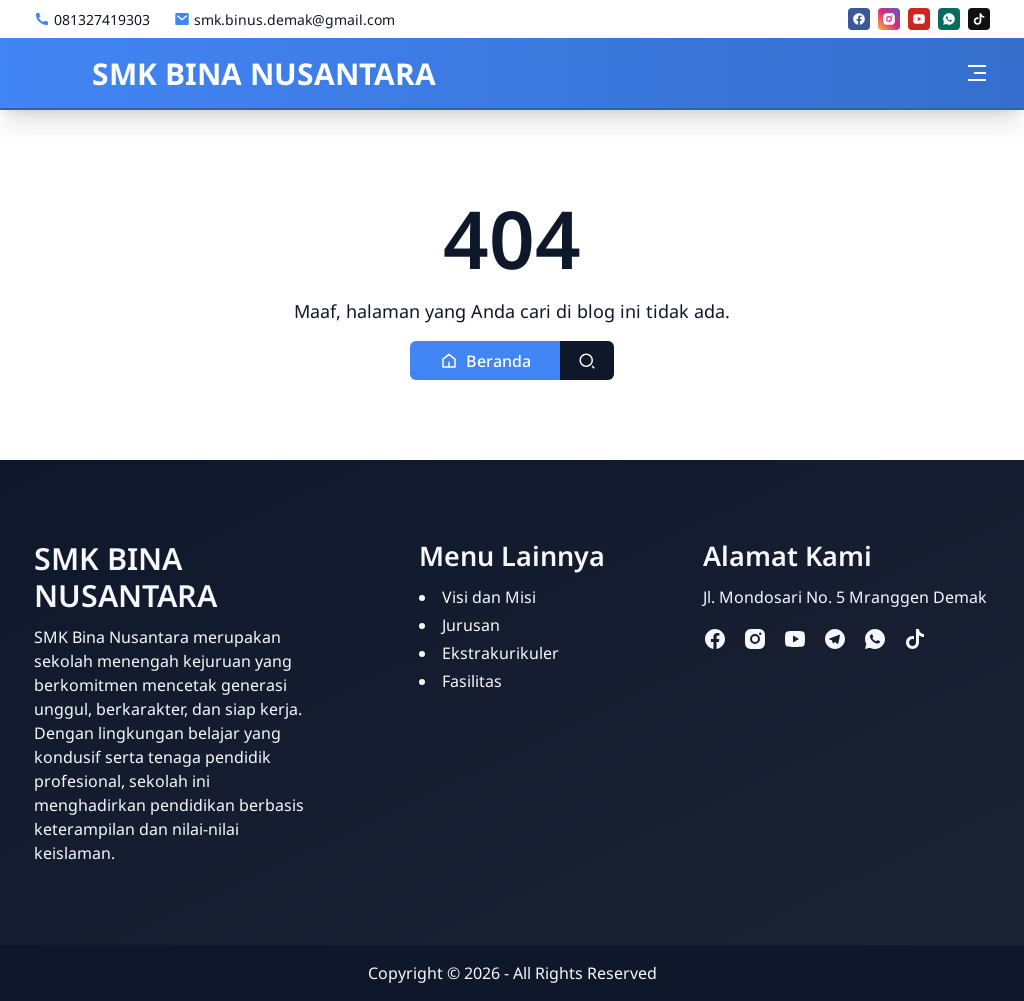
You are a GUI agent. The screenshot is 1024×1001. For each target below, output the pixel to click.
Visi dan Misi (489, 597)
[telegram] (835, 638)
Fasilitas (472, 681)
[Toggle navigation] (977, 73)
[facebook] (859, 19)
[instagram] (889, 19)
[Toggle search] (587, 360)
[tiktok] (979, 19)
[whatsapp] (949, 19)
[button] (485, 360)
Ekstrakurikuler (500, 653)
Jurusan (471, 625)
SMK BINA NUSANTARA (235, 73)
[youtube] (919, 19)
